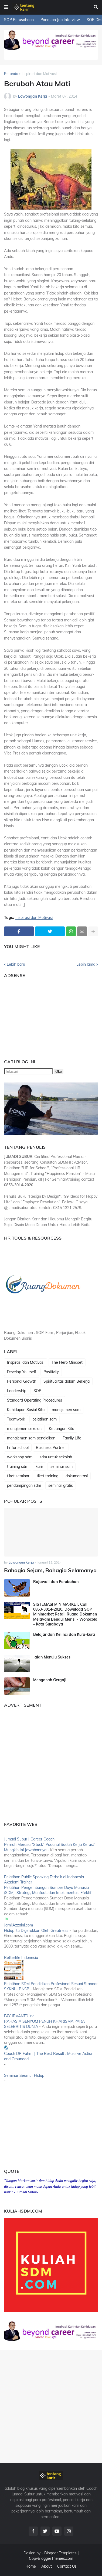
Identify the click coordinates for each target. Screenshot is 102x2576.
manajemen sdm (66, 1409)
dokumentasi (77, 1476)
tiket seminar (18, 1476)
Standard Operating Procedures (34, 1400)
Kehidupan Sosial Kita (26, 1409)
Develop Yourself (21, 1371)
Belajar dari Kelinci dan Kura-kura (64, 1634)
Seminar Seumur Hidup (24, 2075)
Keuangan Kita (61, 1428)
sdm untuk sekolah (56, 1457)
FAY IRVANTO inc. (19, 2016)
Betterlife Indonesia (21, 1957)
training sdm (17, 1466)
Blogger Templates (60, 2553)
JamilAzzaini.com (18, 1925)
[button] (6, 7)
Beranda (11, 73)
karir (39, 1466)
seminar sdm (61, 1466)
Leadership (16, 1390)
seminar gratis (60, 1485)
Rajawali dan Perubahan (56, 1581)
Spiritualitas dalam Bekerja (66, 1381)
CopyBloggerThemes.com (51, 2558)
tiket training (47, 1476)
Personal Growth (21, 1381)
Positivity (51, 1371)
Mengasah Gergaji (49, 1679)
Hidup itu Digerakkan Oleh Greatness (36, 1930)
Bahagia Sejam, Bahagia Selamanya (50, 1570)
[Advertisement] (38, 1016)
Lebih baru (16, 964)
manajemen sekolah (24, 1428)
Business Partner (51, 1447)
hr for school (18, 1447)
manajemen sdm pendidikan (31, 1438)
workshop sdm (19, 1457)
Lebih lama (85, 964)
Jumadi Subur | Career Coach (29, 1839)
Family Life (72, 1438)
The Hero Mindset (67, 1362)
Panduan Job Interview (60, 19)
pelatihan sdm (44, 1419)
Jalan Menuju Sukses (51, 1657)
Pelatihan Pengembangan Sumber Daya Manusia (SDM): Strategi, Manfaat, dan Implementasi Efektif (47, 1890)
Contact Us (67, 2566)
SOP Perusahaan (19, 19)
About (46, 2566)
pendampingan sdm (24, 1485)
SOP (37, 1390)
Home (30, 2566)
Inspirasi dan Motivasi (39, 73)
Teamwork (16, 1419)
